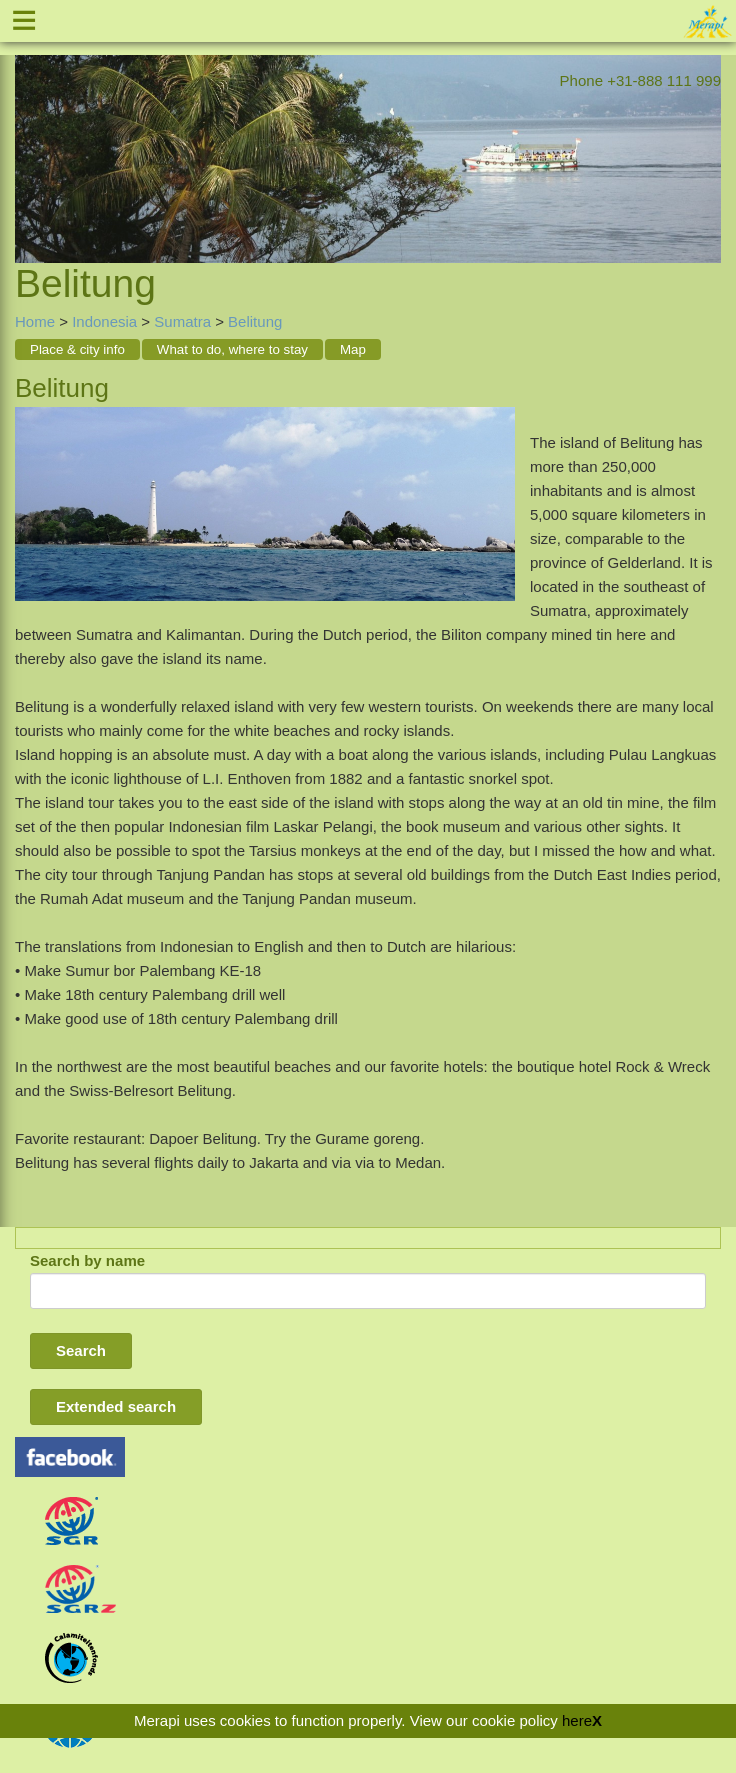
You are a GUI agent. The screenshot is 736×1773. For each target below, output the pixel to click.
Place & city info (77, 349)
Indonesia (104, 321)
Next (706, 134)
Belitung (255, 321)
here (577, 1720)
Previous (30, 134)
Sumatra (182, 321)
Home (35, 321)
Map (353, 349)
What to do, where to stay (232, 349)
